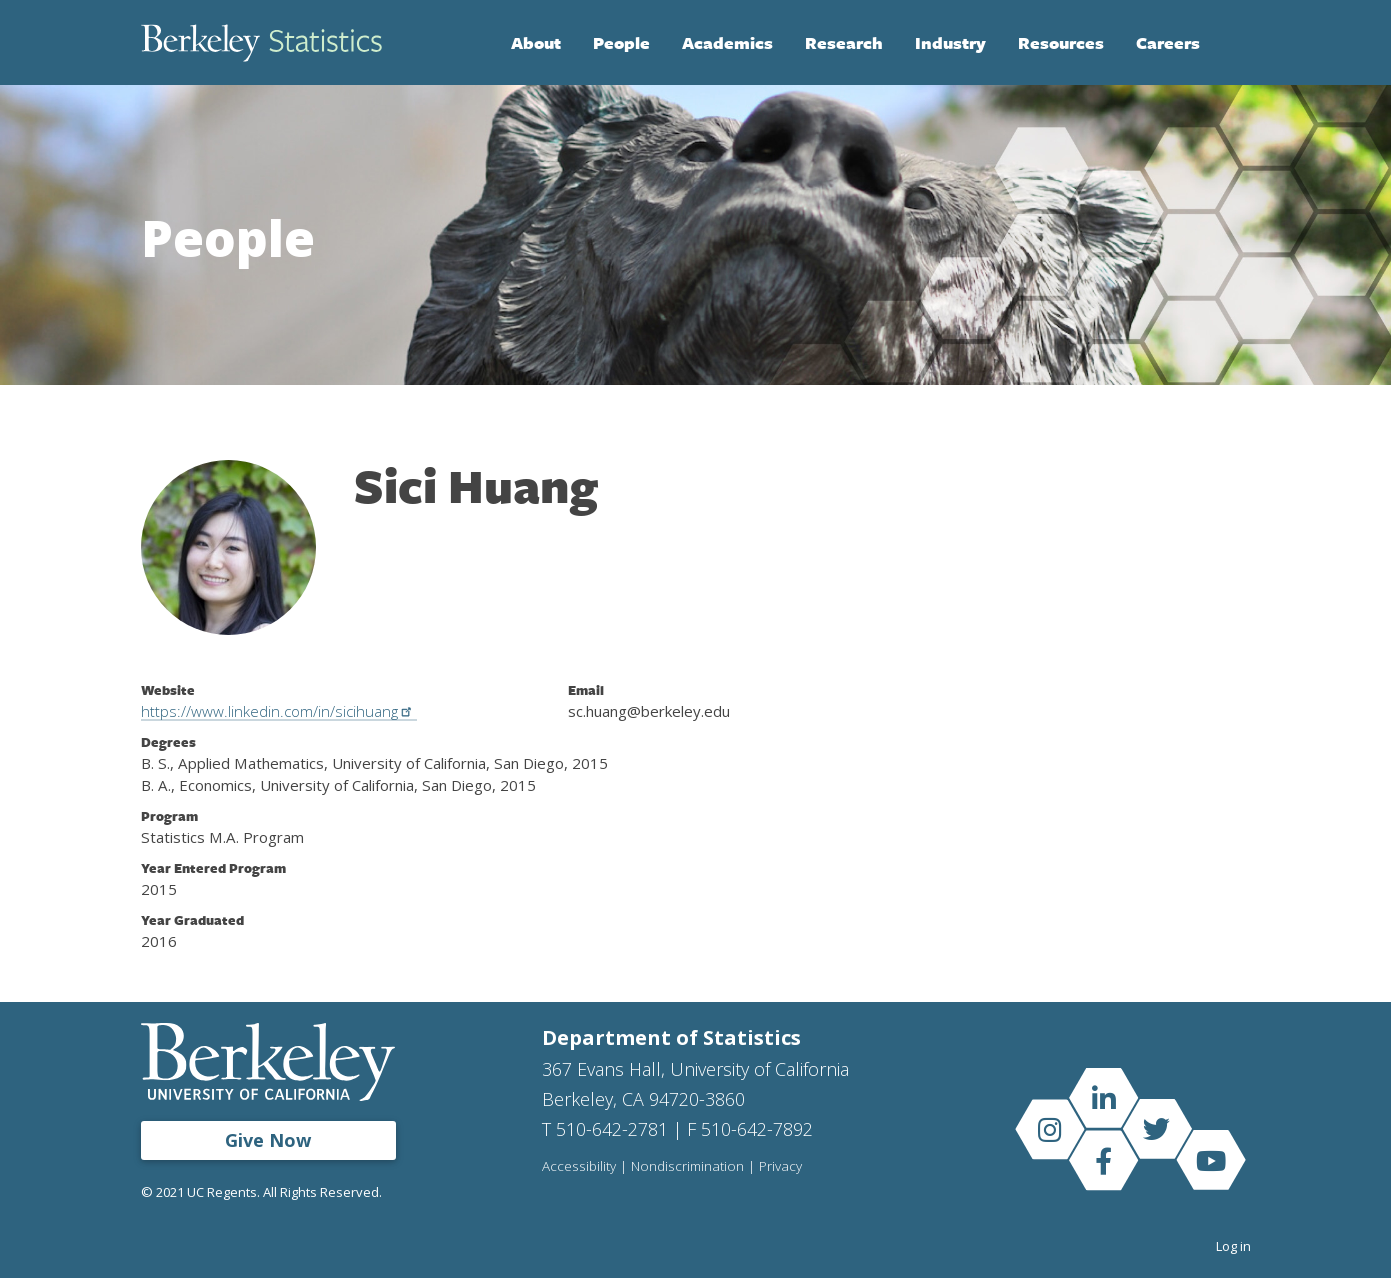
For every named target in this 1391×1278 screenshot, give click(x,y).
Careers (1168, 42)
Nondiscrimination (687, 1167)
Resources (1061, 42)
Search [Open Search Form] (1231, 43)
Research (844, 42)
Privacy (780, 1167)
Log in (1233, 1246)
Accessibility (579, 1167)
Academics (727, 42)
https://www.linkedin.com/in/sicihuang (279, 711)
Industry (950, 42)
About (536, 42)
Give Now (268, 1140)
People (621, 42)
